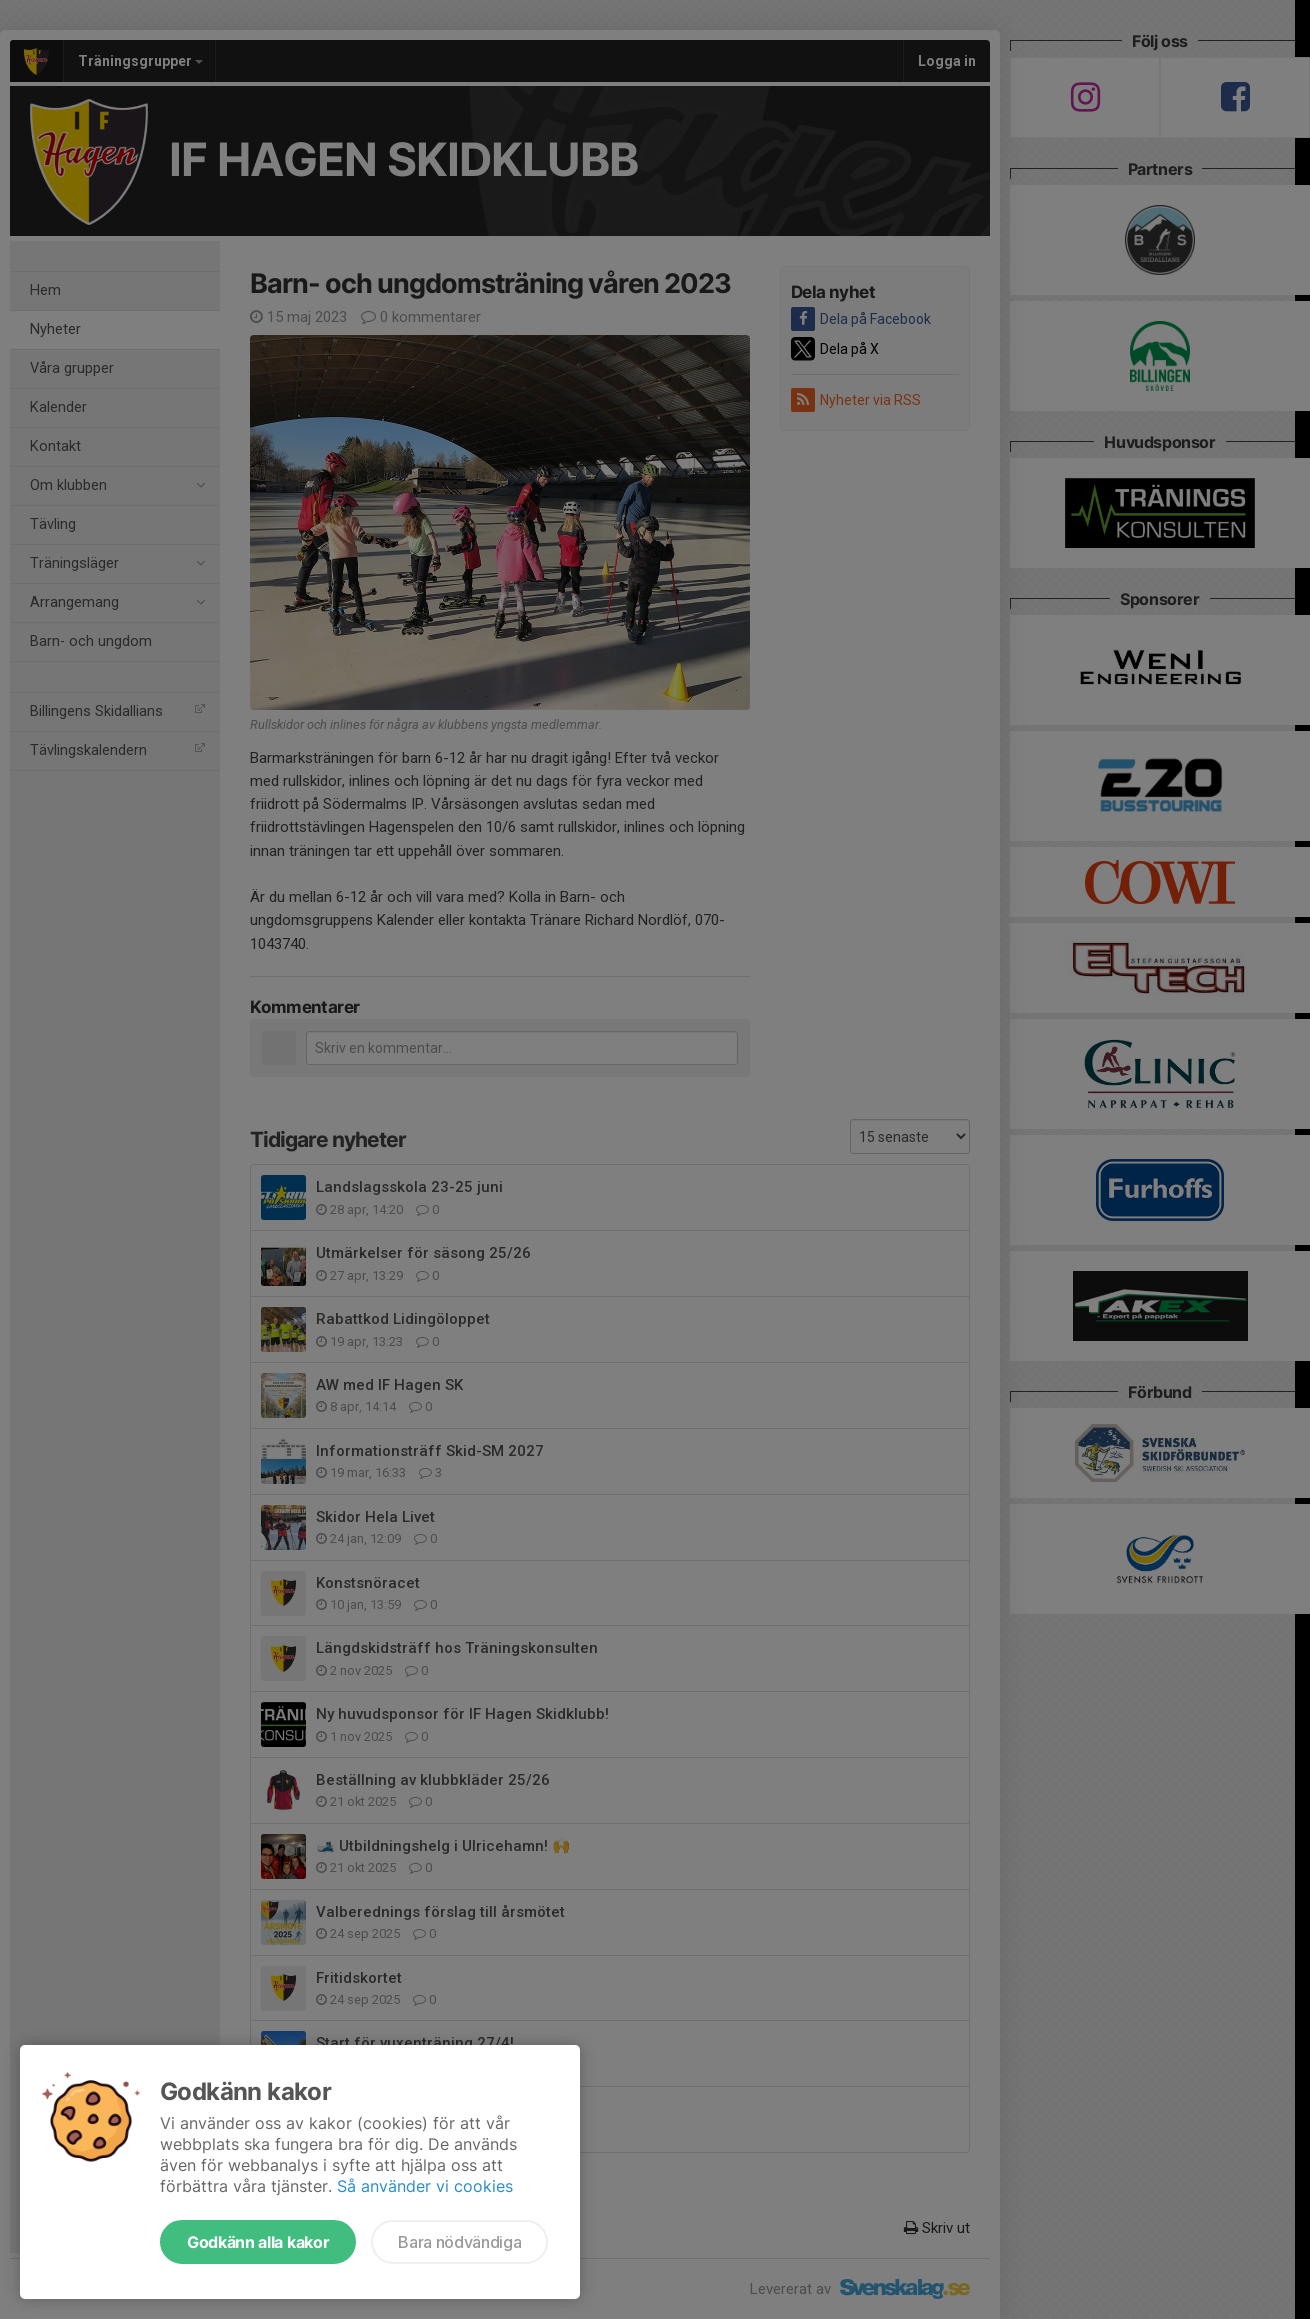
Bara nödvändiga (459, 2242)
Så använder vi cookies (425, 2186)
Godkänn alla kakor (258, 2242)
